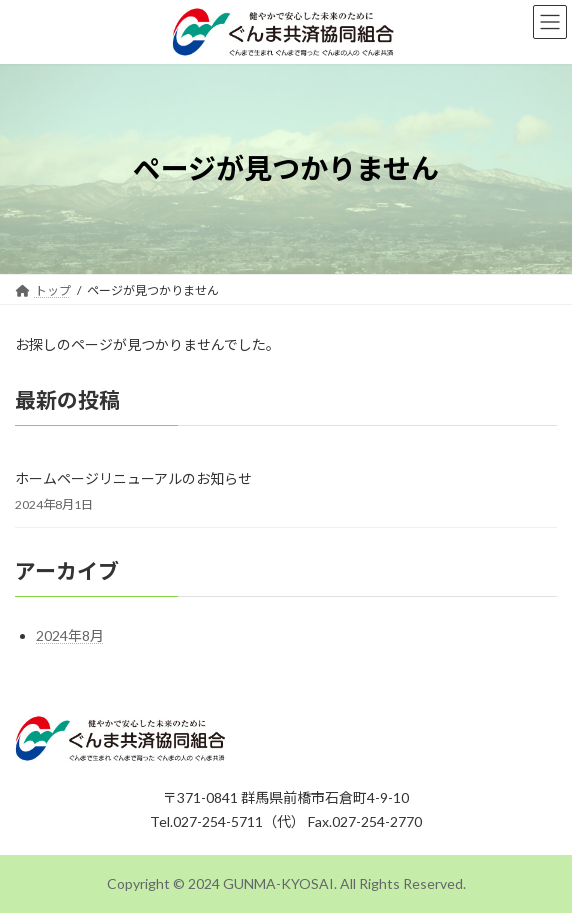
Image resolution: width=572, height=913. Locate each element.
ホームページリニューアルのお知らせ (133, 478)
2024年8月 (70, 635)
